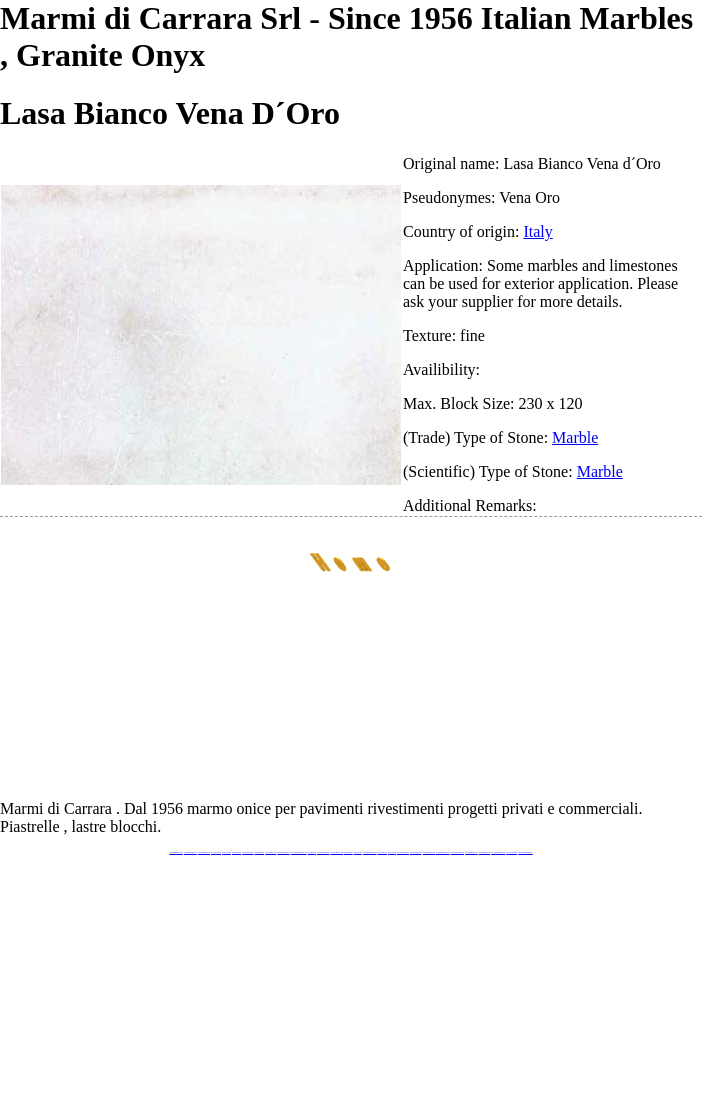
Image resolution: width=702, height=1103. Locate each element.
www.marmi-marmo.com (457, 852)
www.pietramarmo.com (471, 852)
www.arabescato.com (484, 852)
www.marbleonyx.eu (270, 852)
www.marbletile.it (260, 852)
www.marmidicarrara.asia (370, 852)
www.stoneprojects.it (247, 852)
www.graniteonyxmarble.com (299, 852)
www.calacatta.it (226, 852)
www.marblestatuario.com (498, 852)
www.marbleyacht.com (429, 852)
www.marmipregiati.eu (283, 852)
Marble (575, 437)
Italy (537, 231)
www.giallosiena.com (416, 852)
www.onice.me (358, 852)
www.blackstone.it (216, 852)
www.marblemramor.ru (323, 852)
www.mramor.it (312, 852)
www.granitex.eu (236, 852)
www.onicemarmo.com (337, 852)
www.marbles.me (382, 852)
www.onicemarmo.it (511, 852)
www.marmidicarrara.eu (190, 852)
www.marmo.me (348, 852)
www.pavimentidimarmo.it (525, 852)
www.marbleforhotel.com (443, 852)
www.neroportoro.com (403, 852)
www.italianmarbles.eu (204, 852)
